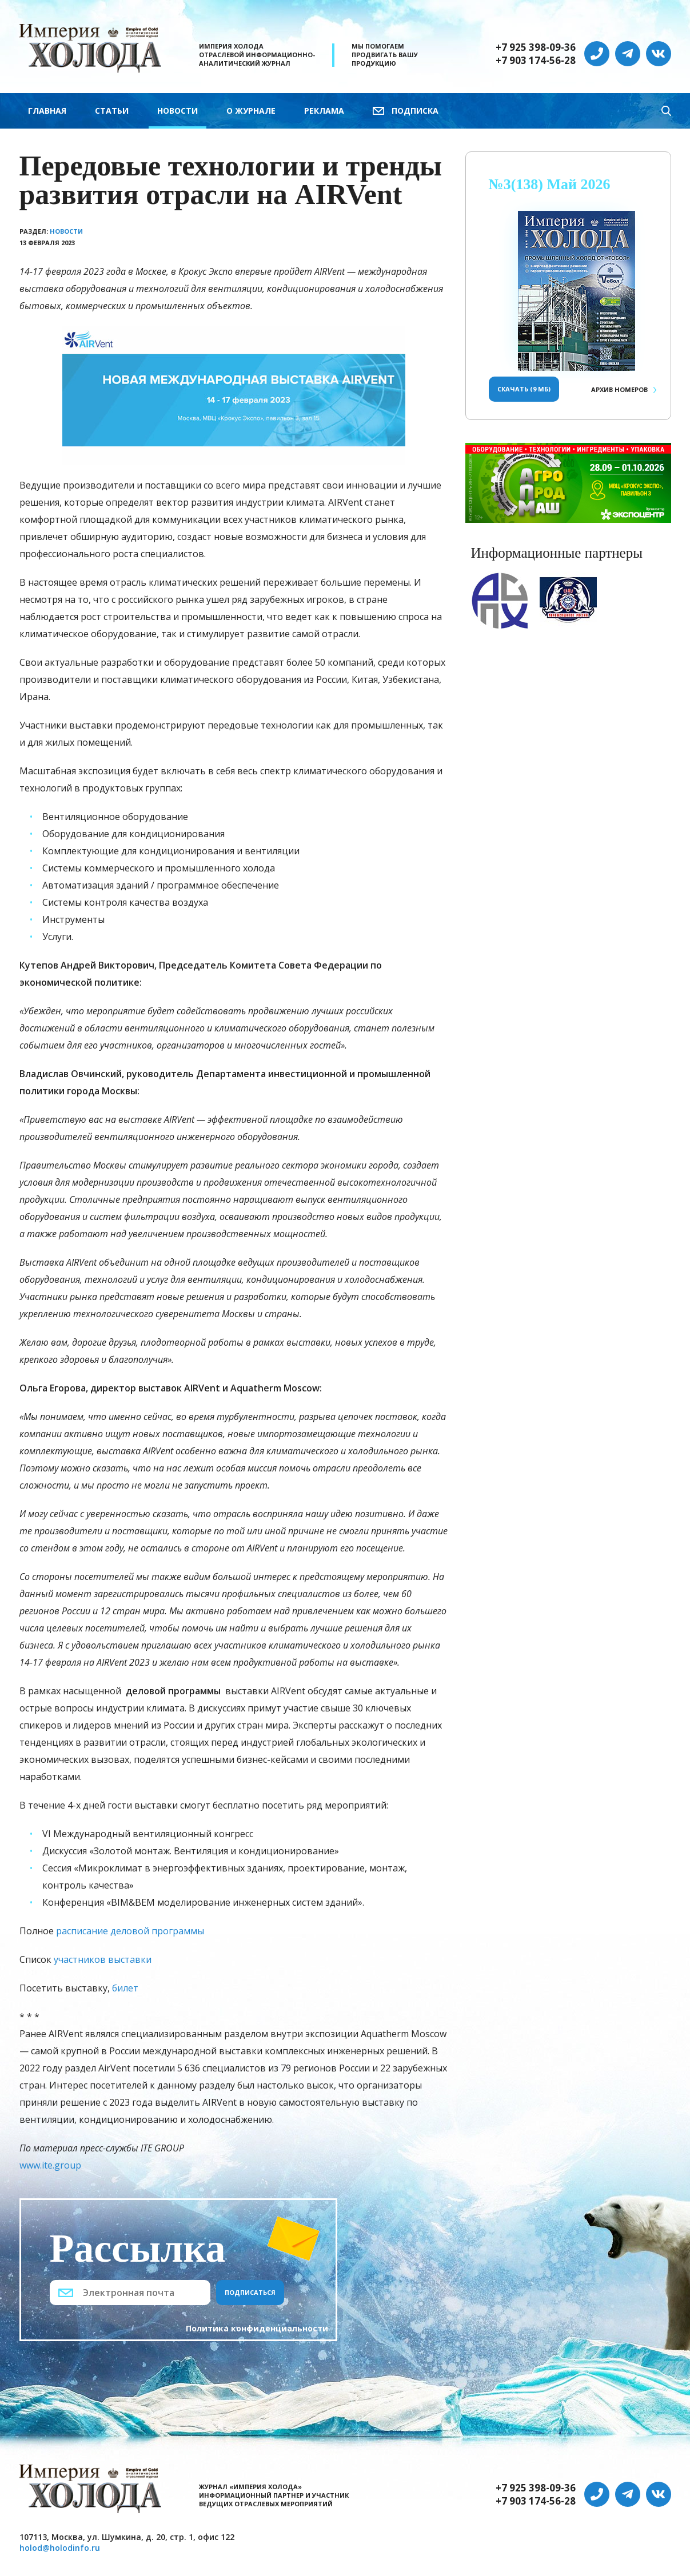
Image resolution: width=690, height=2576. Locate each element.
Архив (619, 389)
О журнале (251, 110)
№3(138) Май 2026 (550, 184)
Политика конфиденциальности (257, 2328)
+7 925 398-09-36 (536, 47)
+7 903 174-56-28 (536, 60)
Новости (177, 110)
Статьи (112, 110)
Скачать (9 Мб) (524, 389)
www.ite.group (50, 2165)
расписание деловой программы (130, 1931)
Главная (47, 110)
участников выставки (102, 1959)
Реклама (324, 110)
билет (125, 1988)
